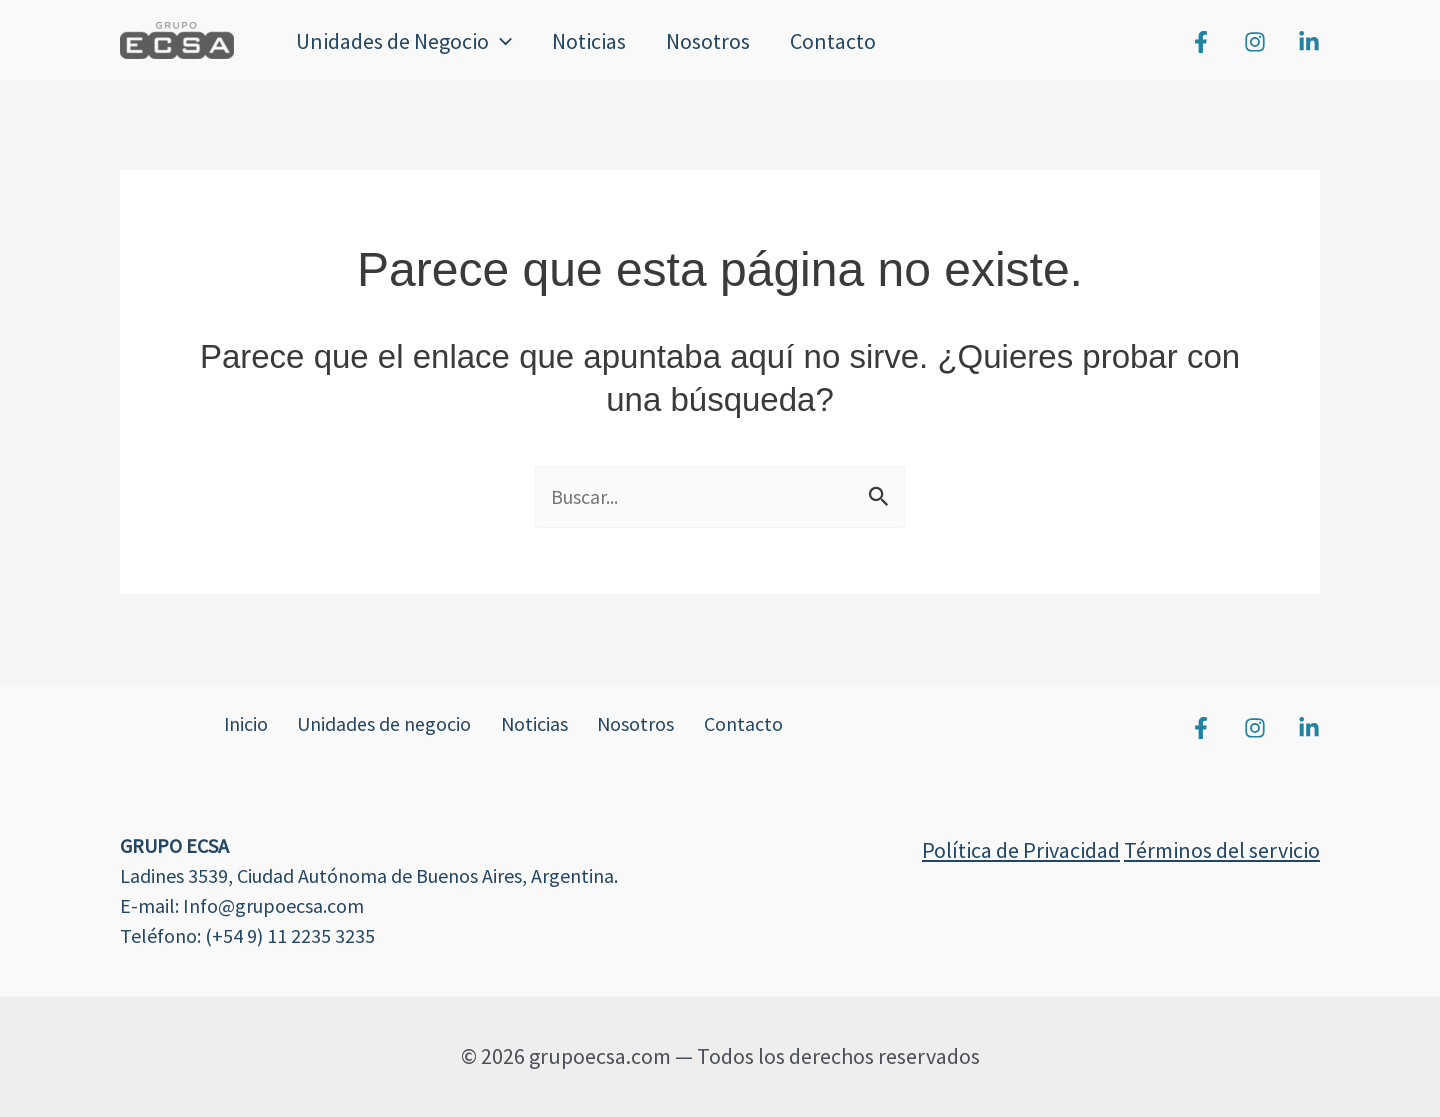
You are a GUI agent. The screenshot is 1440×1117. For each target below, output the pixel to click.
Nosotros (718, 41)
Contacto (847, 41)
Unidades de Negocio (406, 41)
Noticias (595, 41)
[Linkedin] (1309, 42)
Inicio (241, 725)
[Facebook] (1201, 42)
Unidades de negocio (385, 725)
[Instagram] (1255, 42)
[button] (502, 41)
